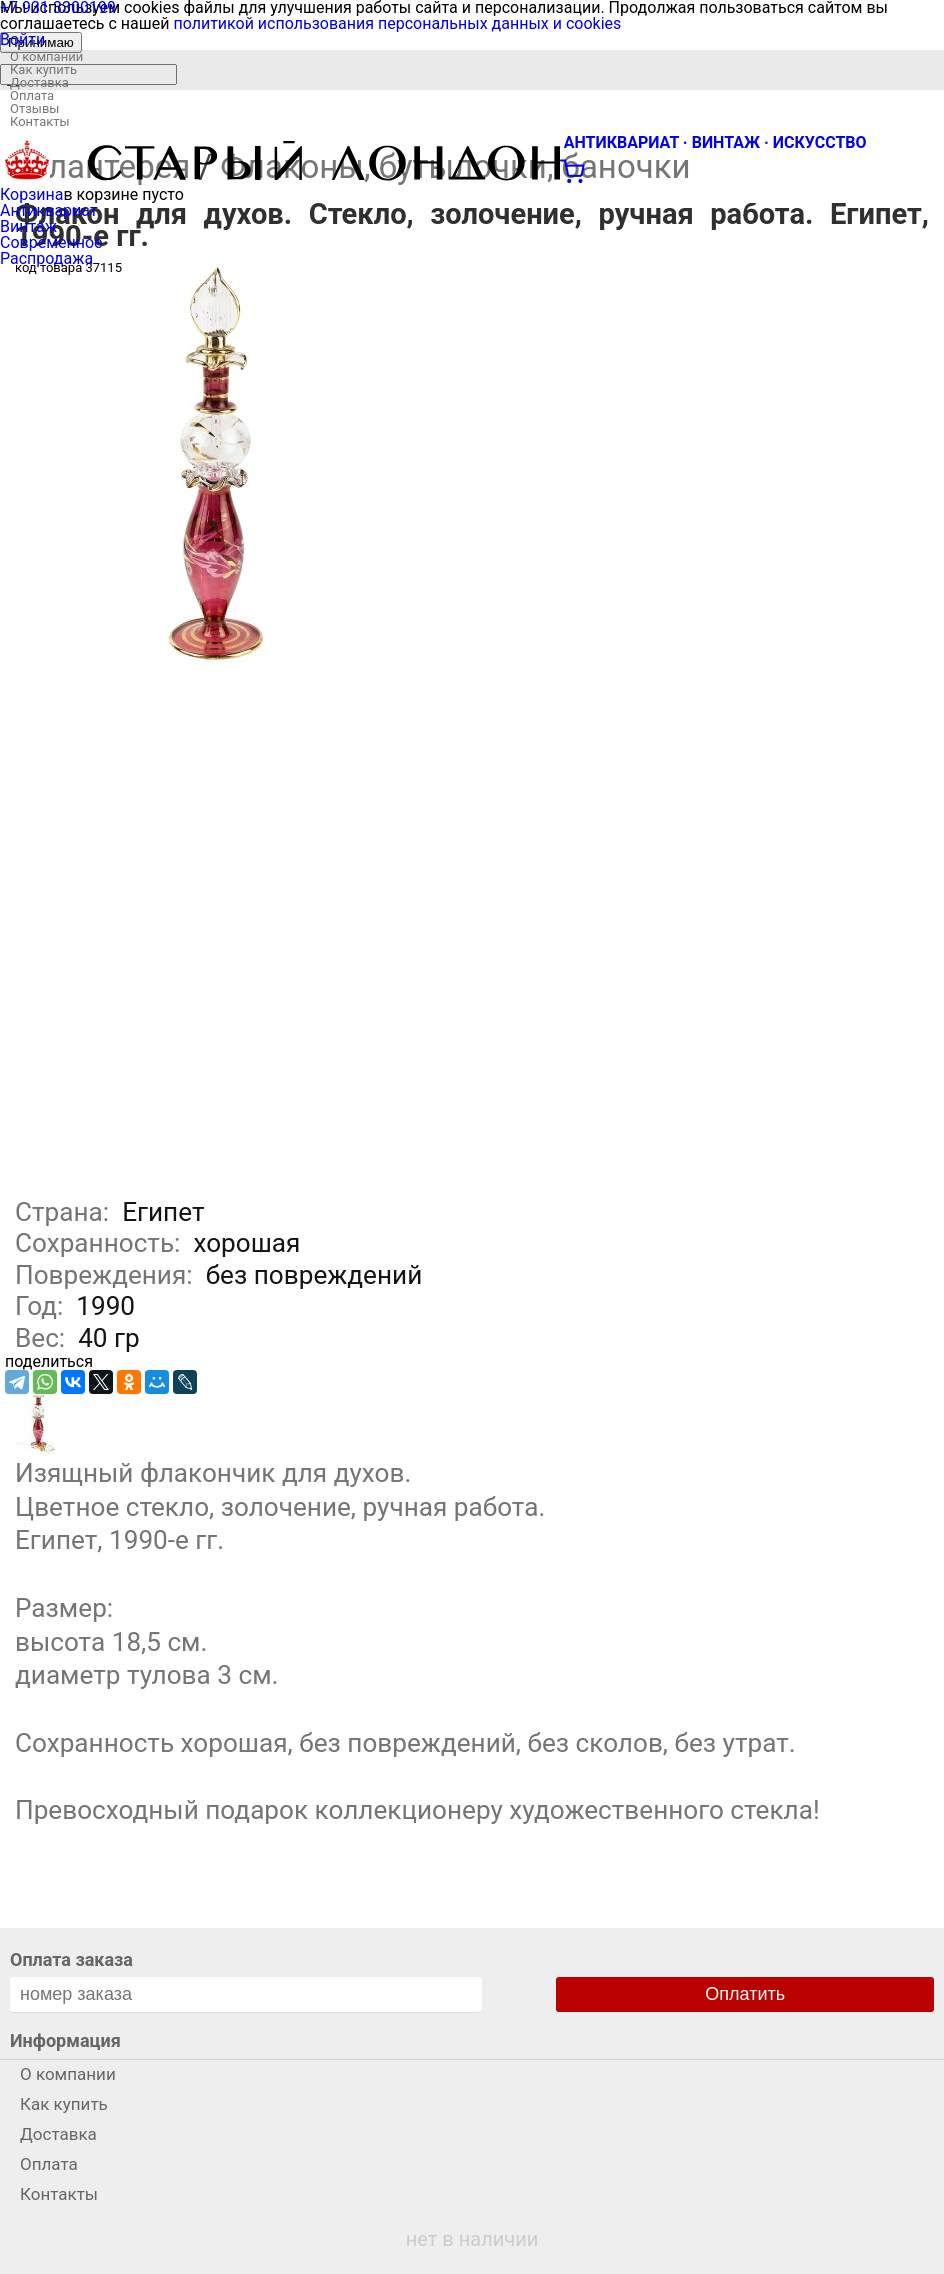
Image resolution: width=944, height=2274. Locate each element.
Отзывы (34, 108)
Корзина (31, 194)
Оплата (32, 95)
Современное (51, 242)
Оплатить (745, 1994)
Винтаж (28, 226)
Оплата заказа (71, 1959)
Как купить (43, 69)
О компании (46, 56)
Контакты (40, 121)
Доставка (39, 82)
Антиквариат (49, 210)
